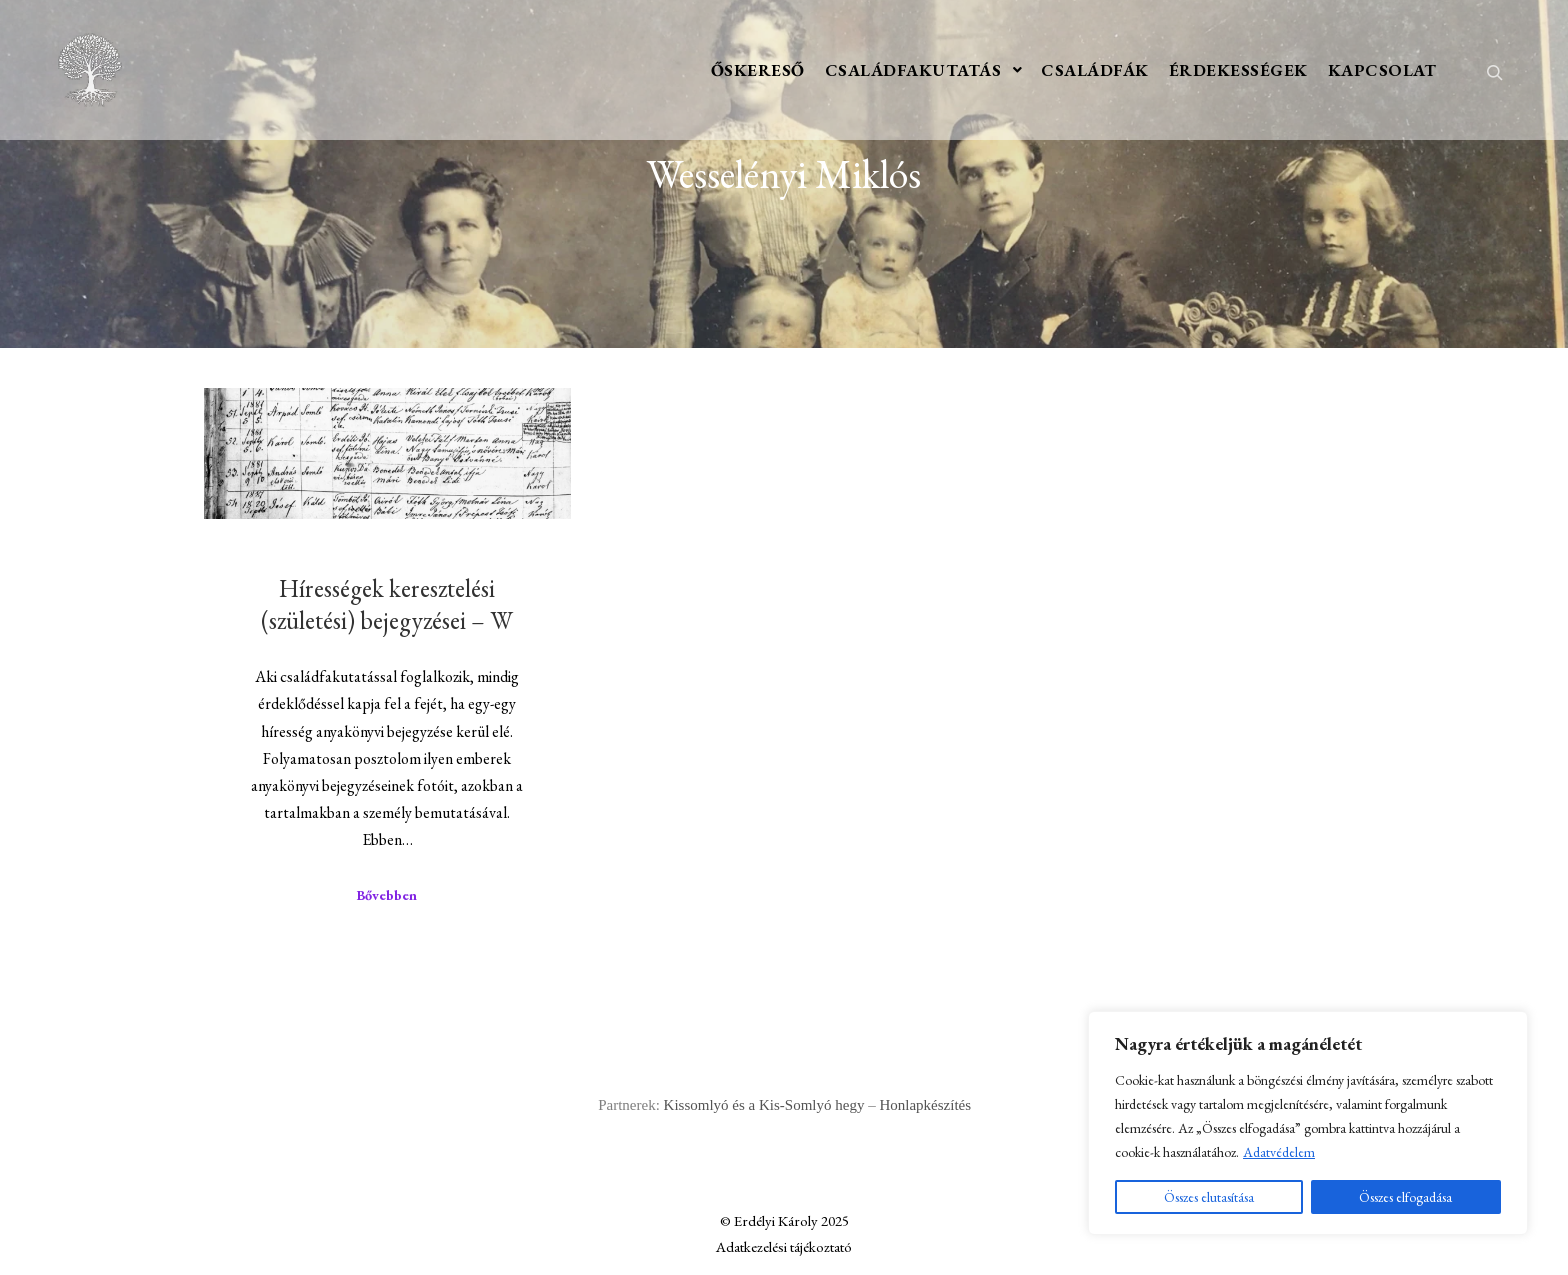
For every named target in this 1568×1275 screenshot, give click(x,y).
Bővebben (387, 895)
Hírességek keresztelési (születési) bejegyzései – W (387, 604)
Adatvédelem (1279, 1152)
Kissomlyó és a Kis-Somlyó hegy (764, 1105)
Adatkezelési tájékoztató (784, 1246)
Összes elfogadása (1405, 1197)
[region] (1308, 1123)
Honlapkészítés (925, 1105)
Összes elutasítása (1209, 1197)
